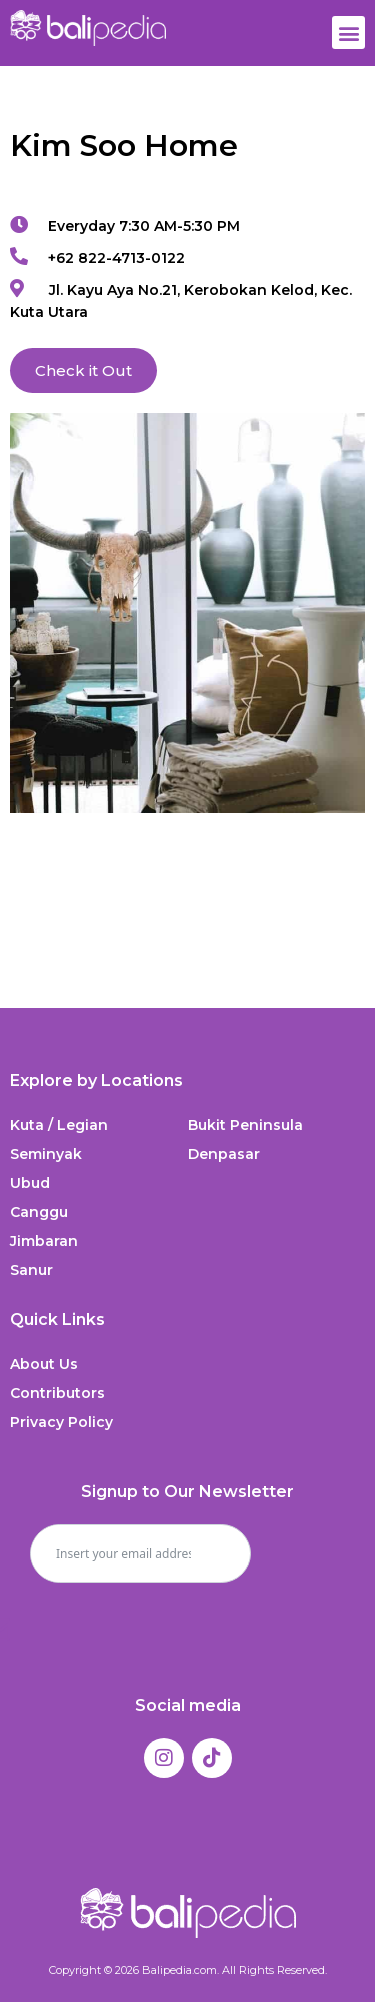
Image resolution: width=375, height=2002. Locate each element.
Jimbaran (44, 1241)
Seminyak (46, 1154)
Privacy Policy (61, 1422)
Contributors (57, 1393)
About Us (44, 1364)
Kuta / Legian (59, 1125)
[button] (348, 32)
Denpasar (224, 1154)
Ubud (30, 1183)
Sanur (31, 1270)
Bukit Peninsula (245, 1125)
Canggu (39, 1212)
